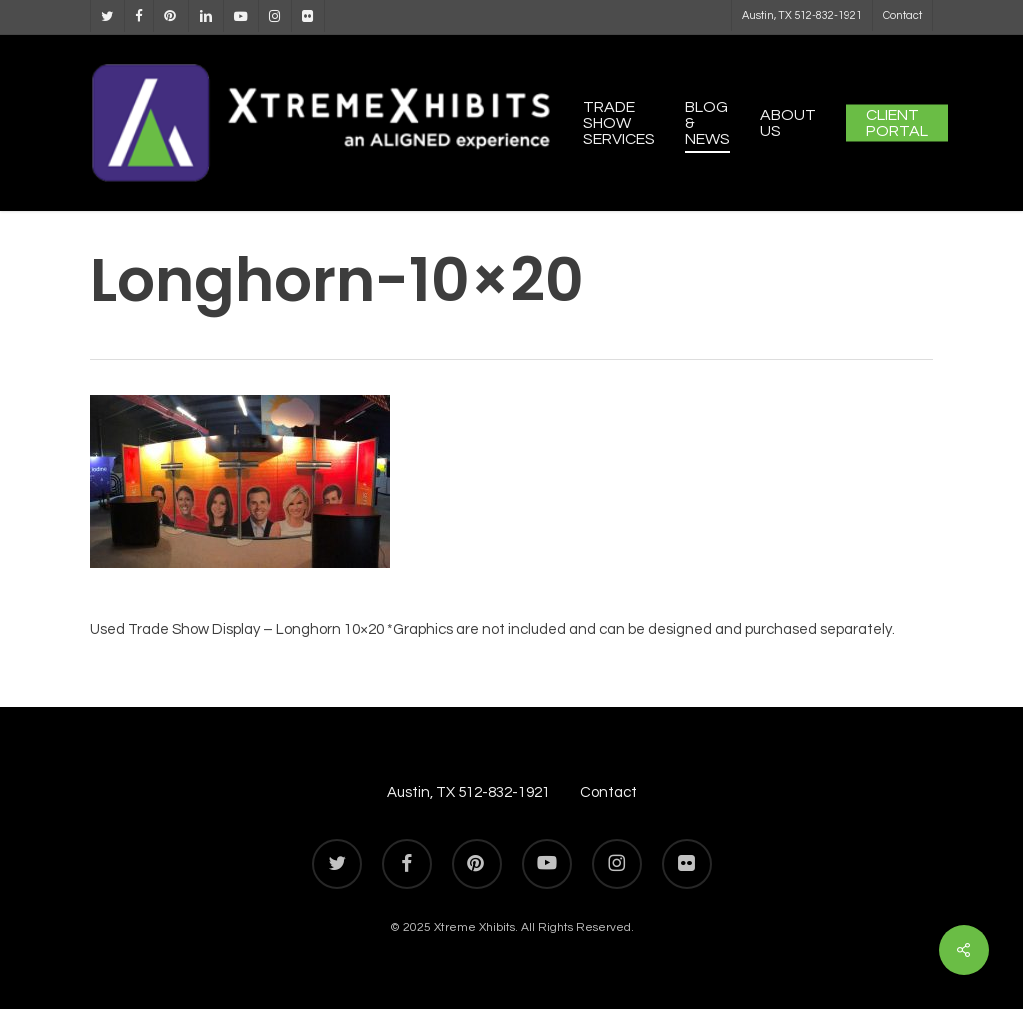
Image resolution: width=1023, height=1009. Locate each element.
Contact (608, 792)
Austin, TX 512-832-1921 (468, 792)
